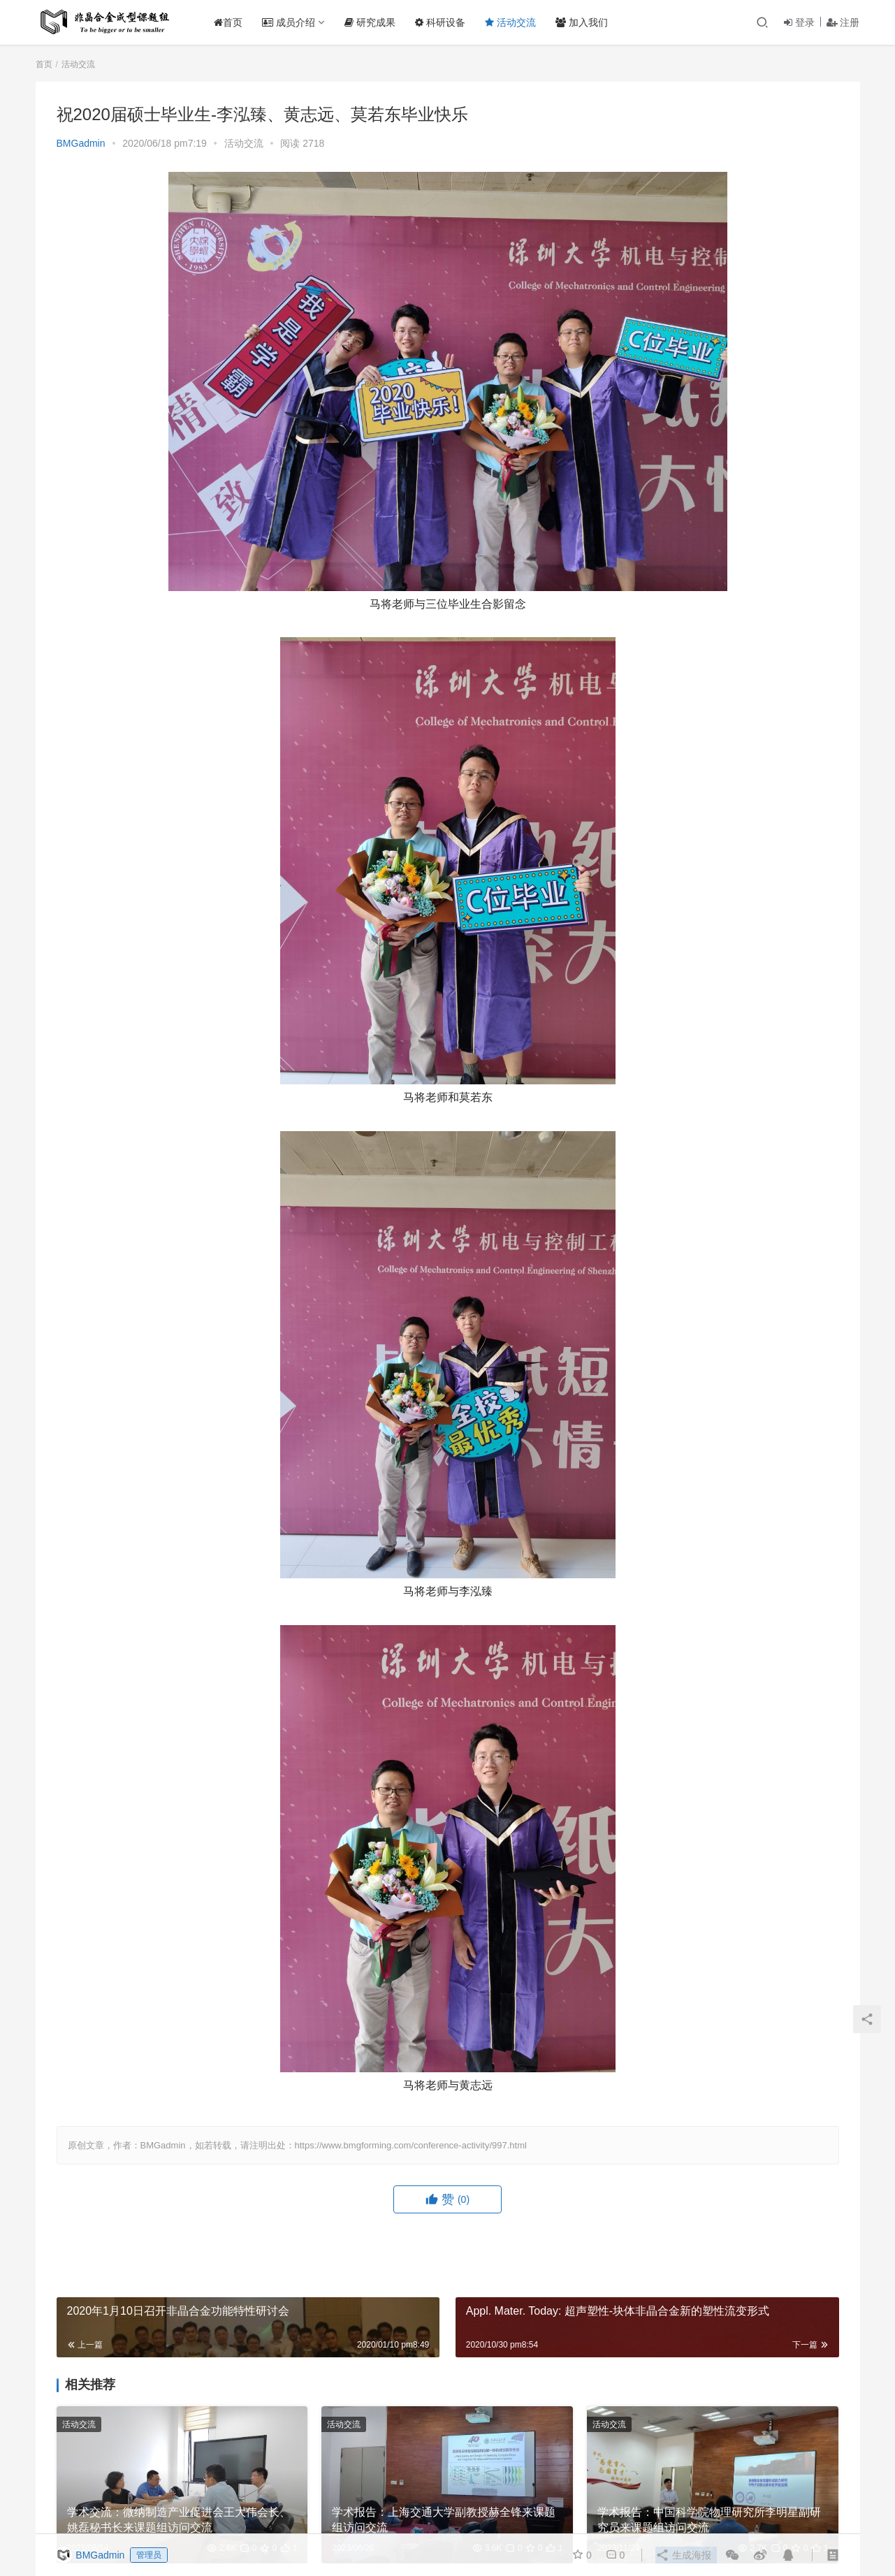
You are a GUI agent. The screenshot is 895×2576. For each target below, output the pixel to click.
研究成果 (374, 22)
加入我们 (586, 22)
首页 (233, 22)
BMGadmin (81, 143)
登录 (799, 22)
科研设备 (445, 22)
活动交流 (515, 22)
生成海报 (683, 2555)
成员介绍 (293, 22)
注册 (843, 22)
